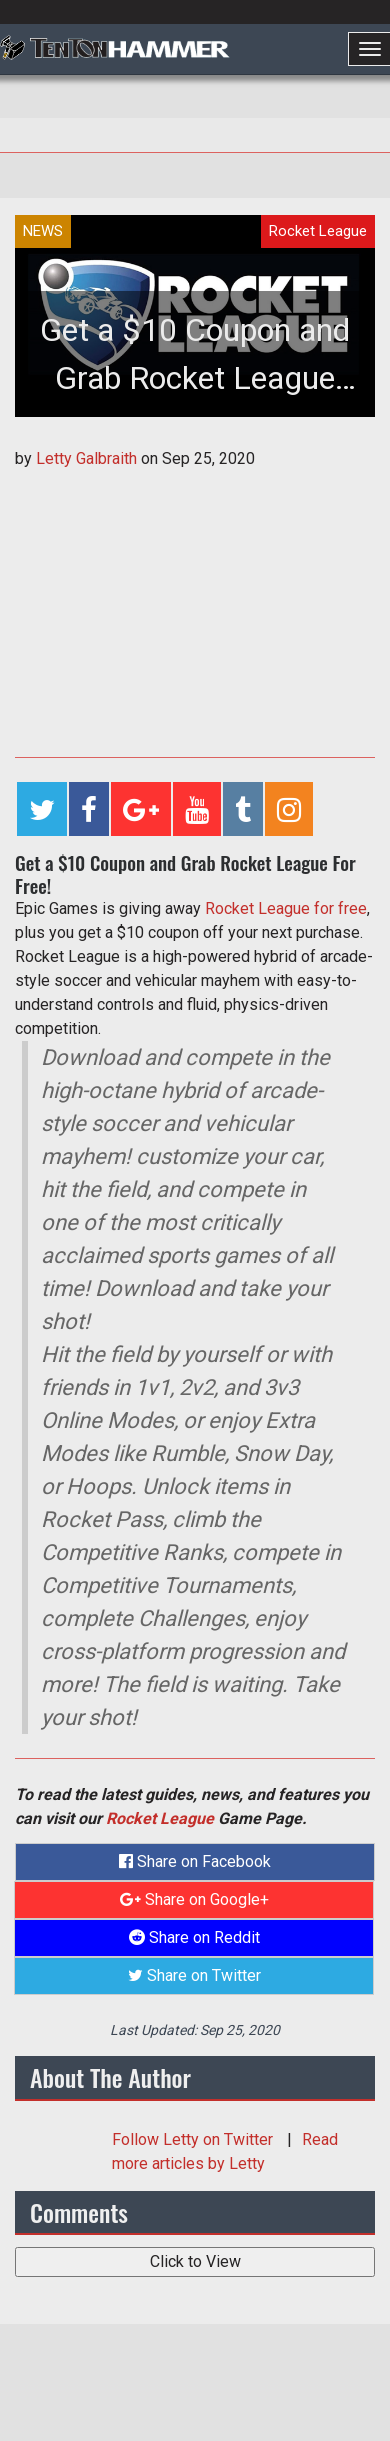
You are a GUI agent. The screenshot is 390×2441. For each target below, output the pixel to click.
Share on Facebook (195, 1861)
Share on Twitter (194, 1975)
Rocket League (160, 1818)
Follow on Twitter (194, 2139)
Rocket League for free (286, 908)
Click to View (195, 2261)
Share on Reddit (194, 1937)
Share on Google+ (194, 1899)
